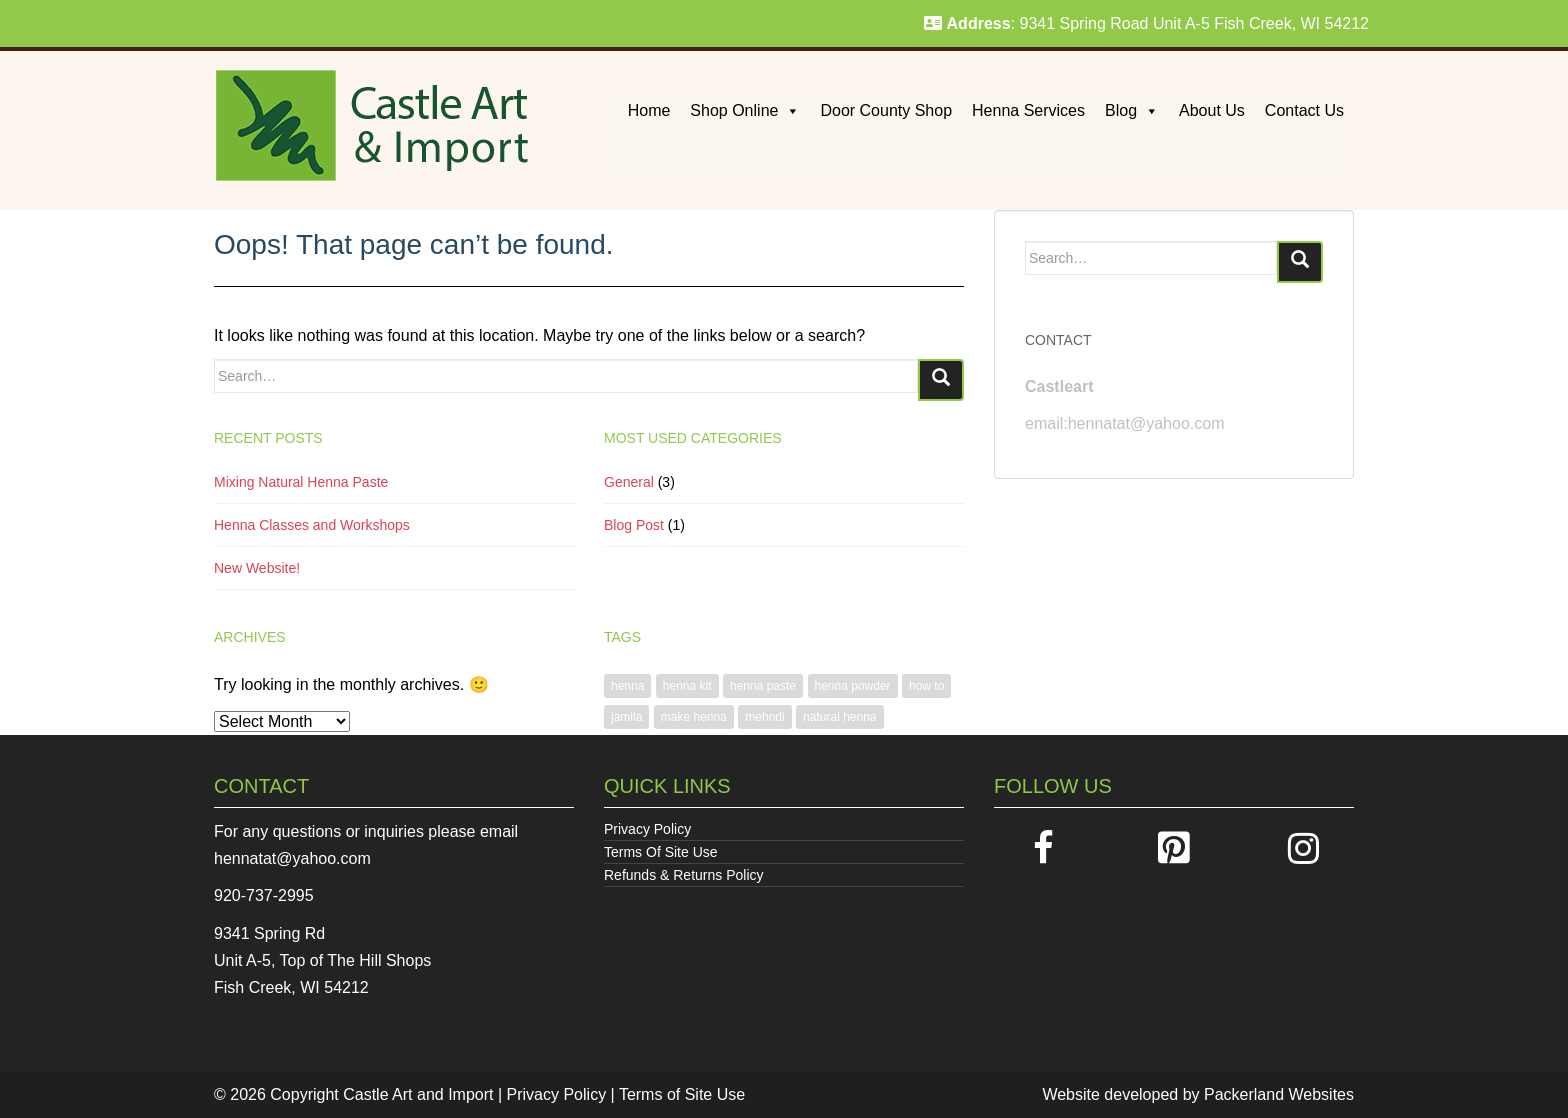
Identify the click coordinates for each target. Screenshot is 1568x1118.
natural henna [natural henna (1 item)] (839, 717)
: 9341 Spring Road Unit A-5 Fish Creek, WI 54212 (1146, 23)
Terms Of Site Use (661, 852)
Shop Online (745, 110)
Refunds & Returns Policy (684, 875)
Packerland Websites (1279, 1094)
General (629, 482)
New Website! (257, 568)
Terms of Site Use (682, 1094)
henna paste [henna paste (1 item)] (763, 686)
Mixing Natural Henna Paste (301, 482)
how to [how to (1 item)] (926, 686)
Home (649, 110)
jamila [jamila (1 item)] (626, 717)
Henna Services (1028, 110)
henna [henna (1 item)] (627, 686)
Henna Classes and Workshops (312, 525)
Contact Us (1304, 110)
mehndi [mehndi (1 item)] (764, 717)
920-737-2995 (264, 895)
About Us (1212, 110)
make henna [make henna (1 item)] (694, 717)
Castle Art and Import (418, 1094)
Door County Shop (886, 110)
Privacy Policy (647, 829)
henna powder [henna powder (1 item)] (853, 686)
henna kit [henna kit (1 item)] (687, 686)
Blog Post (634, 525)
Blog (1132, 110)
